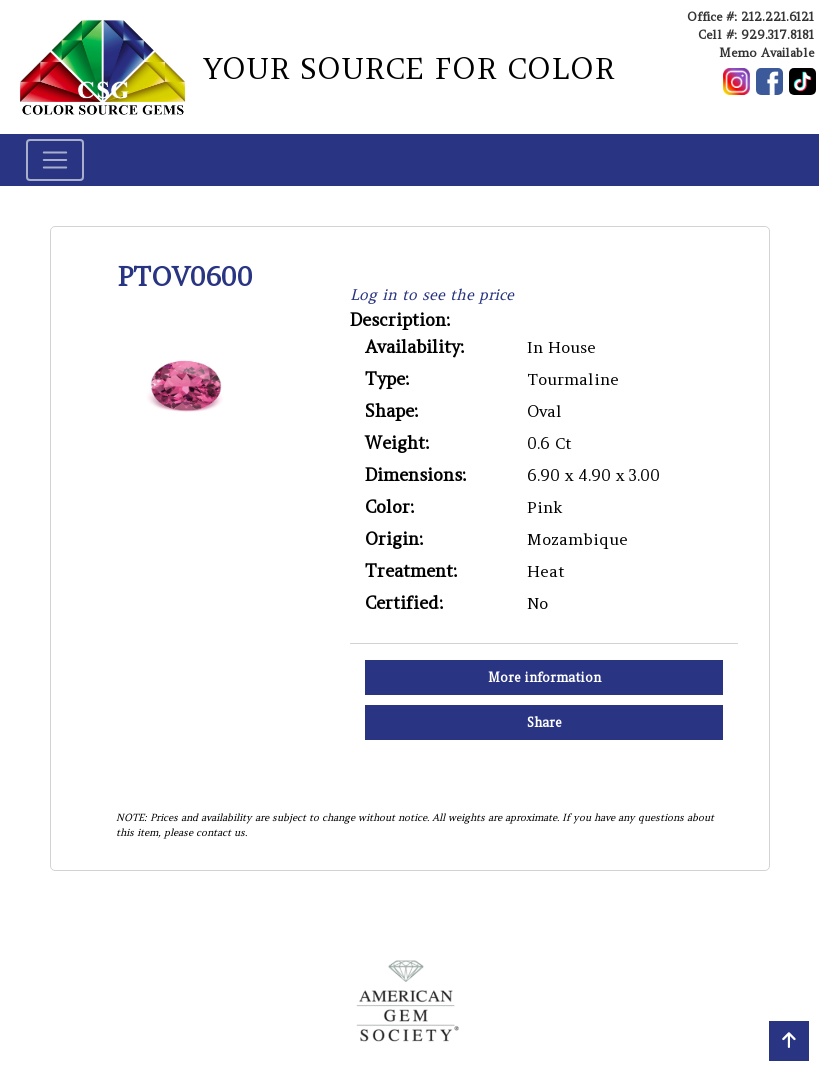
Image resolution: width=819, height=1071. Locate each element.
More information (544, 677)
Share (544, 722)
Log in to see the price (432, 294)
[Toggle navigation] (55, 160)
